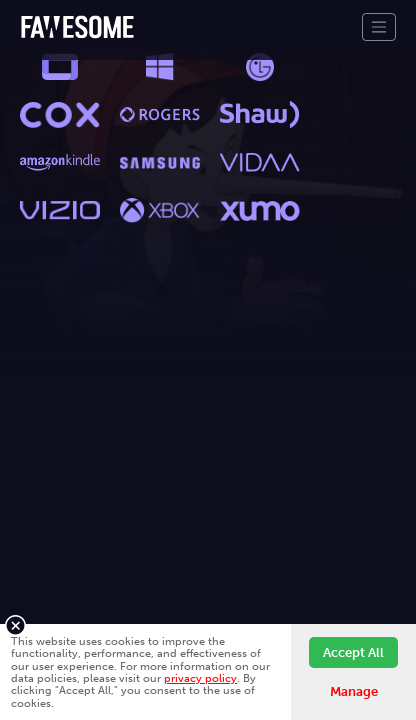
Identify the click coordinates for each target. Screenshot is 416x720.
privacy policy (200, 678)
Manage (354, 691)
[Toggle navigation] (379, 27)
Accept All (353, 652)
